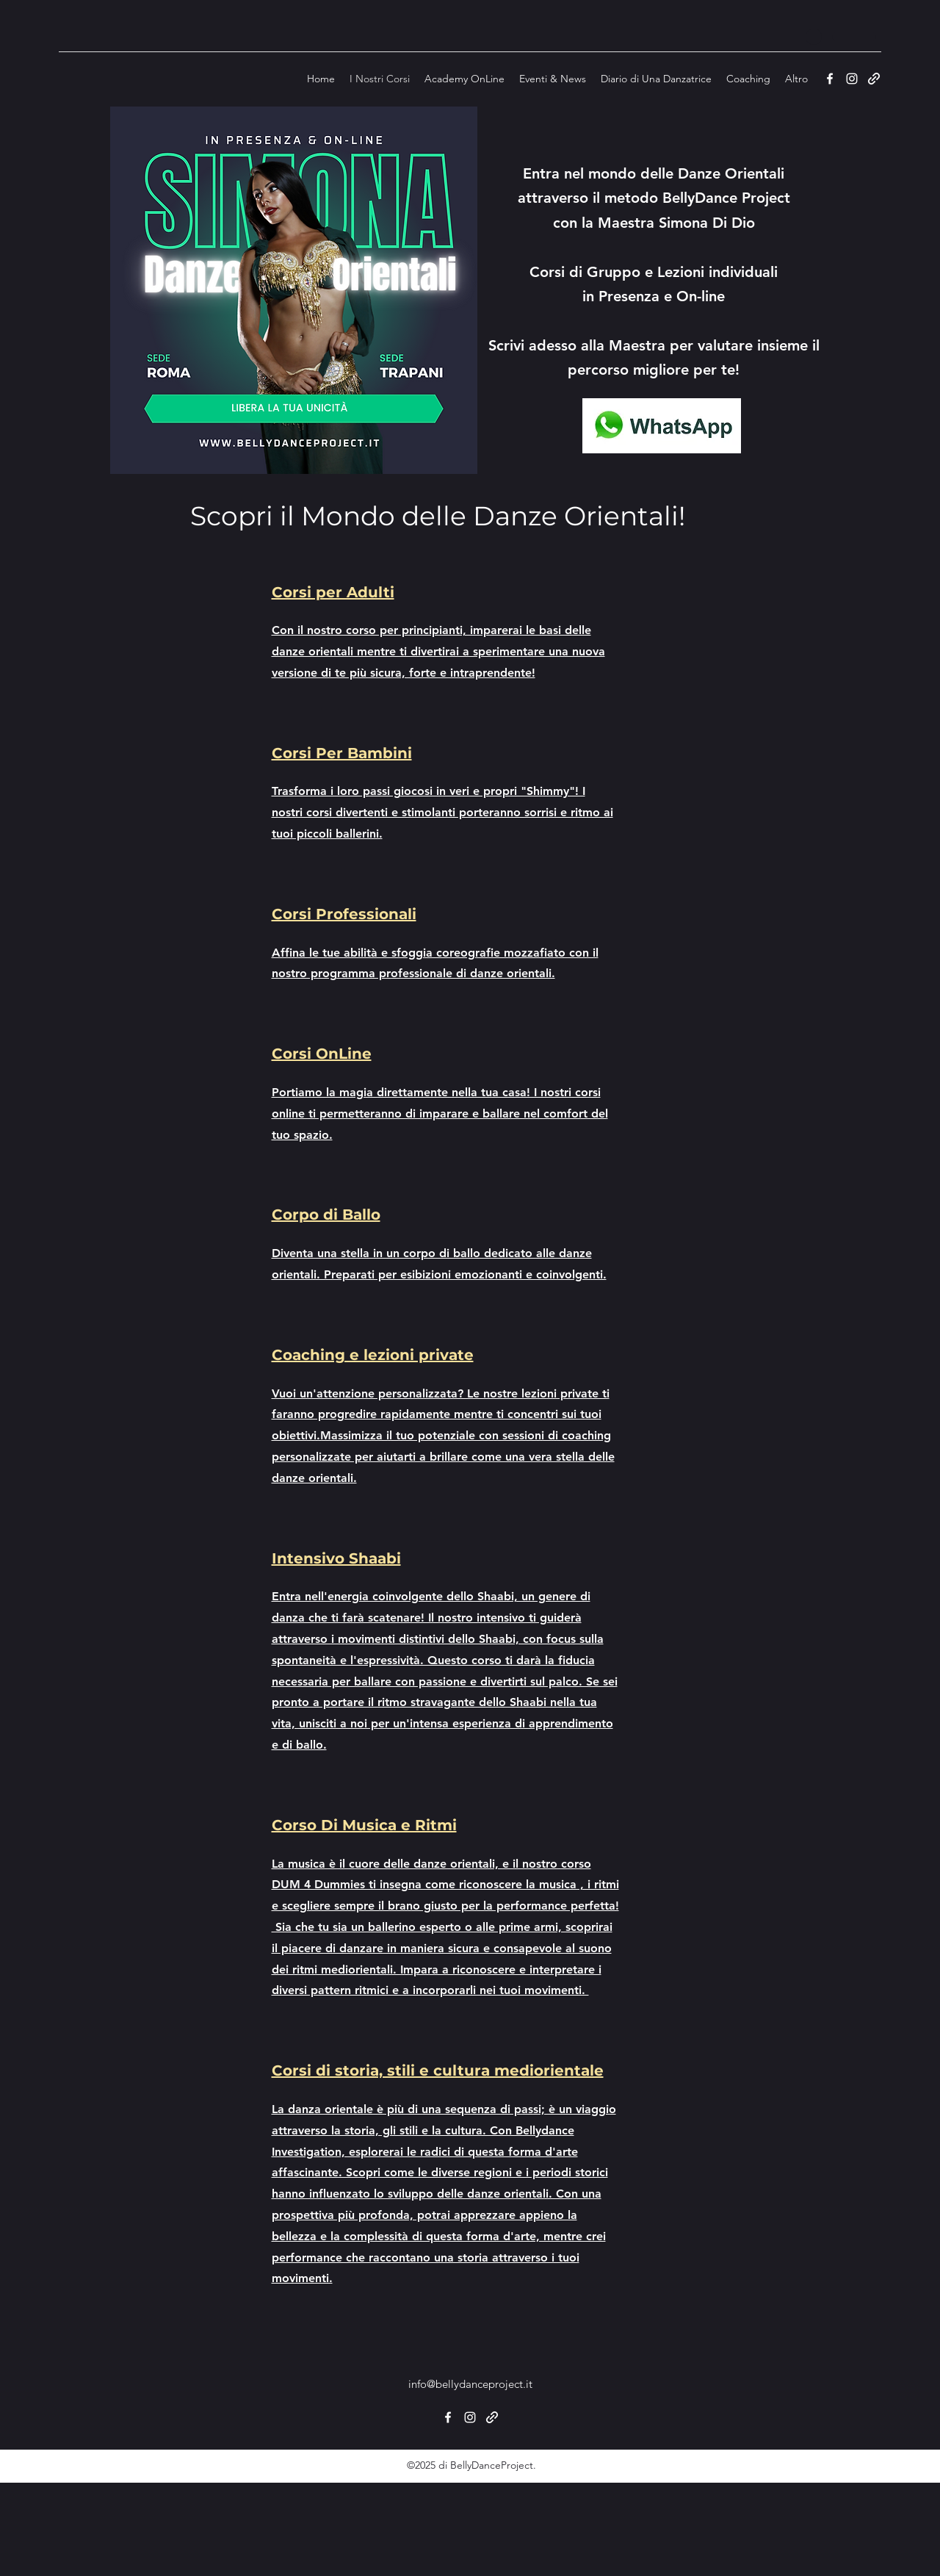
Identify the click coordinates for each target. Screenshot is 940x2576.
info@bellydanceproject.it (470, 2384)
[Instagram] (852, 78)
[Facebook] (829, 78)
